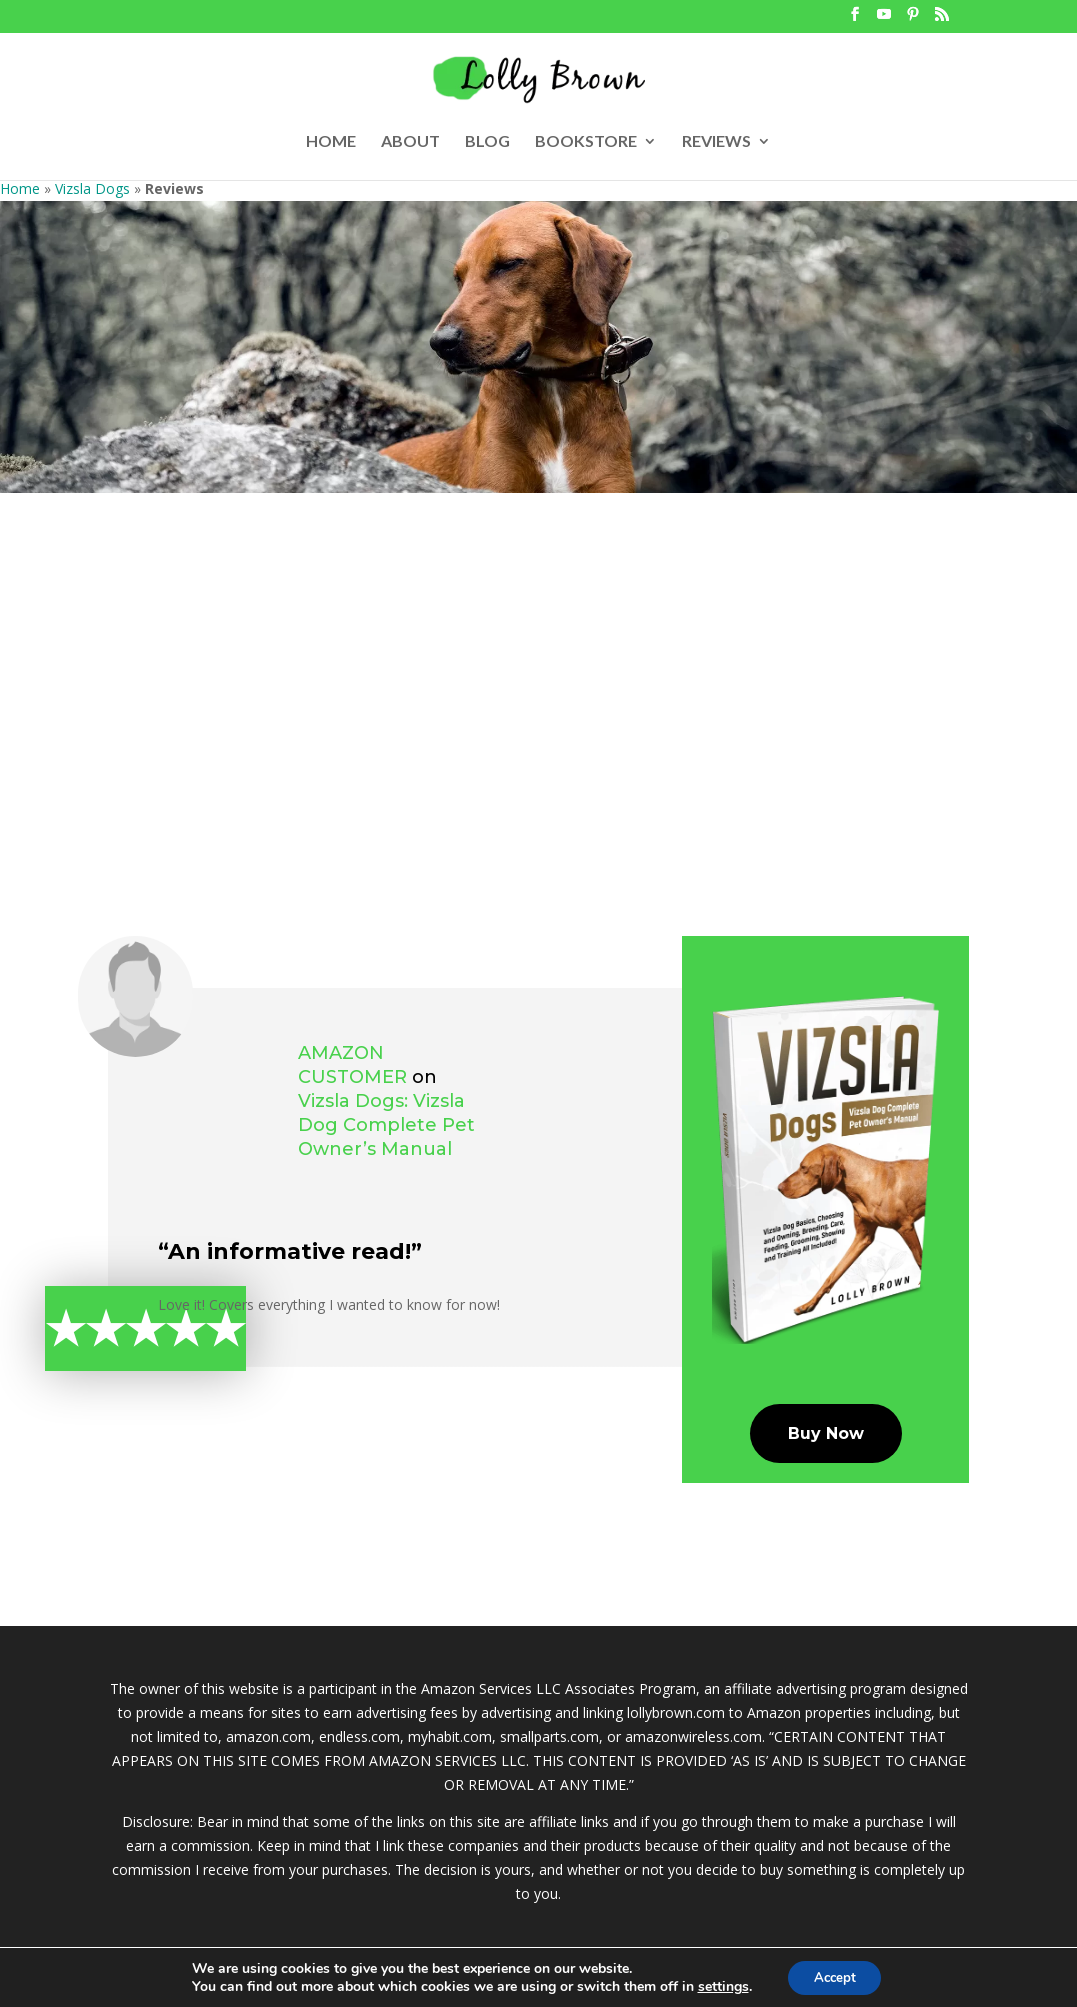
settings (717, 1985)
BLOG (487, 142)
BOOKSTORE (586, 142)
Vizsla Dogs (92, 188)
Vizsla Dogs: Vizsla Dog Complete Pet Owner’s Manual (386, 1125)
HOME (331, 142)
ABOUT (410, 142)
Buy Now (826, 1433)
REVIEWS (716, 142)
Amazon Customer (352, 1065)
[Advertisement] (538, 643)
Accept (835, 1975)
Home (20, 188)
